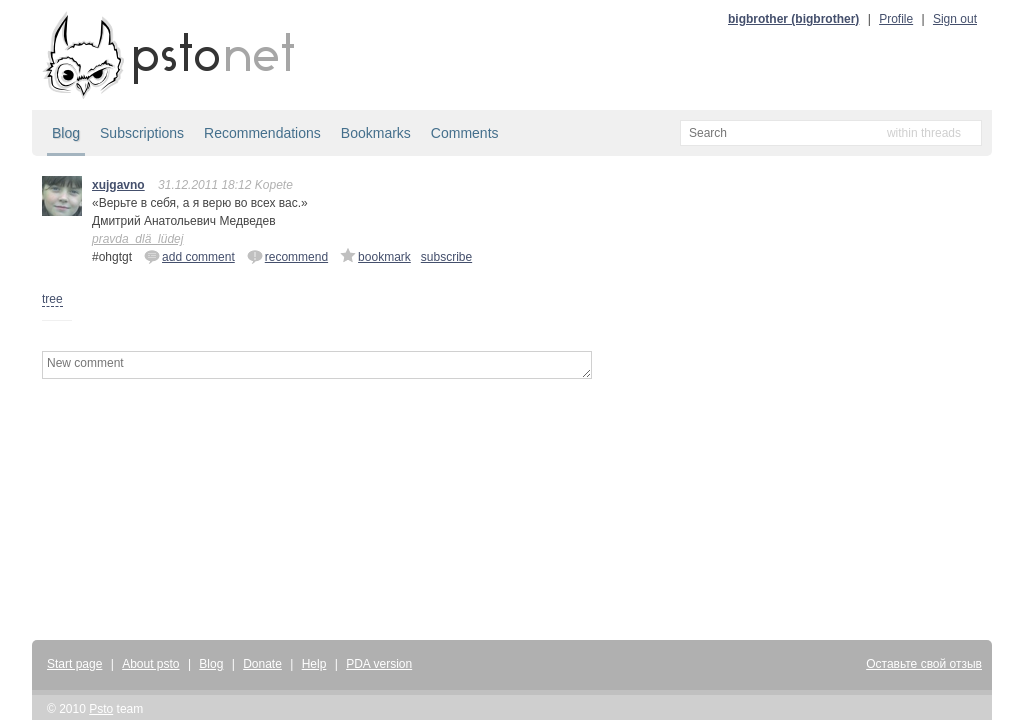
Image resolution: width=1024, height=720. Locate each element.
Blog (66, 133)
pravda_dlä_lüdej (137, 239)
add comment (189, 256)
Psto (101, 709)
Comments (465, 133)
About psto (150, 664)
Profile (896, 19)
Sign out (955, 19)
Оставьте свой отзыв (924, 664)
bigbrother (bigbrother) (793, 19)
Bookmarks (376, 133)
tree (52, 299)
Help (314, 664)
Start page (74, 664)
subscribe (446, 257)
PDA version (379, 664)
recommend (287, 256)
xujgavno (118, 185)
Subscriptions (142, 133)
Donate (262, 664)
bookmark (375, 256)
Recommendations (262, 133)
